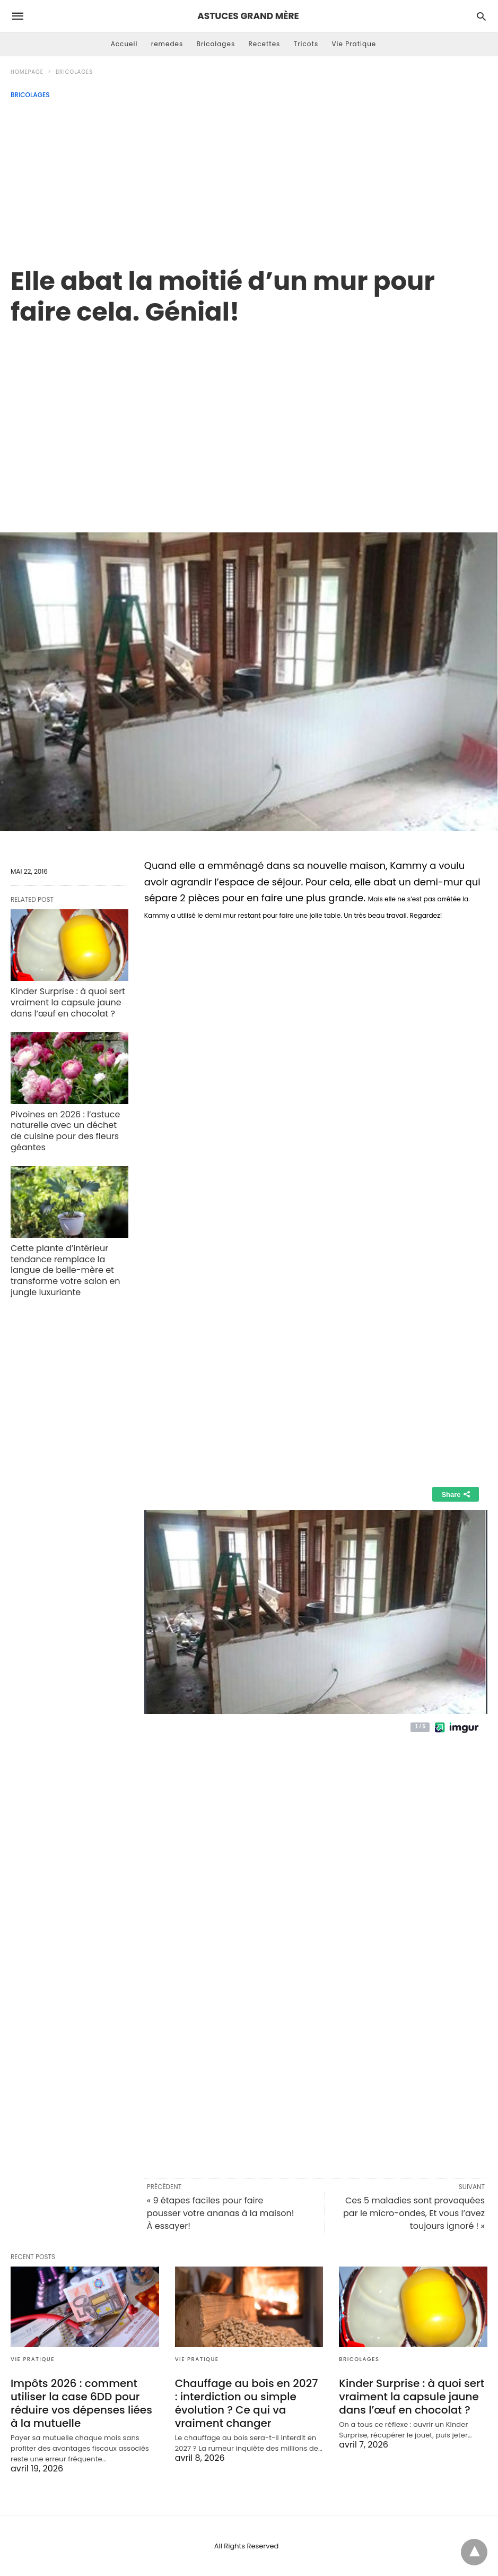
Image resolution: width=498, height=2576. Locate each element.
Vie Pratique (353, 43)
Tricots (306, 43)
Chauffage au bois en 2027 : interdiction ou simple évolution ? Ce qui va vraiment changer (246, 2403)
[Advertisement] (249, 178)
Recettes (264, 43)
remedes (167, 43)
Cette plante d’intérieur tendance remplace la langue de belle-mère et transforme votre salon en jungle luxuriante (65, 1270)
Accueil (124, 43)
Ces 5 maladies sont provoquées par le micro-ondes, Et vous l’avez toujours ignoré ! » (414, 2213)
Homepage (27, 72)
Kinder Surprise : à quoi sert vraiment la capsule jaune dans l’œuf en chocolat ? (68, 1002)
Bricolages (216, 43)
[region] (249, 418)
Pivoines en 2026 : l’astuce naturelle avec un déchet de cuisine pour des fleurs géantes (65, 1130)
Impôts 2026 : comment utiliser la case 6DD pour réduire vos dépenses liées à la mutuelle (81, 2403)
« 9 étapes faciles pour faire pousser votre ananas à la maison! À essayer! (220, 2213)
